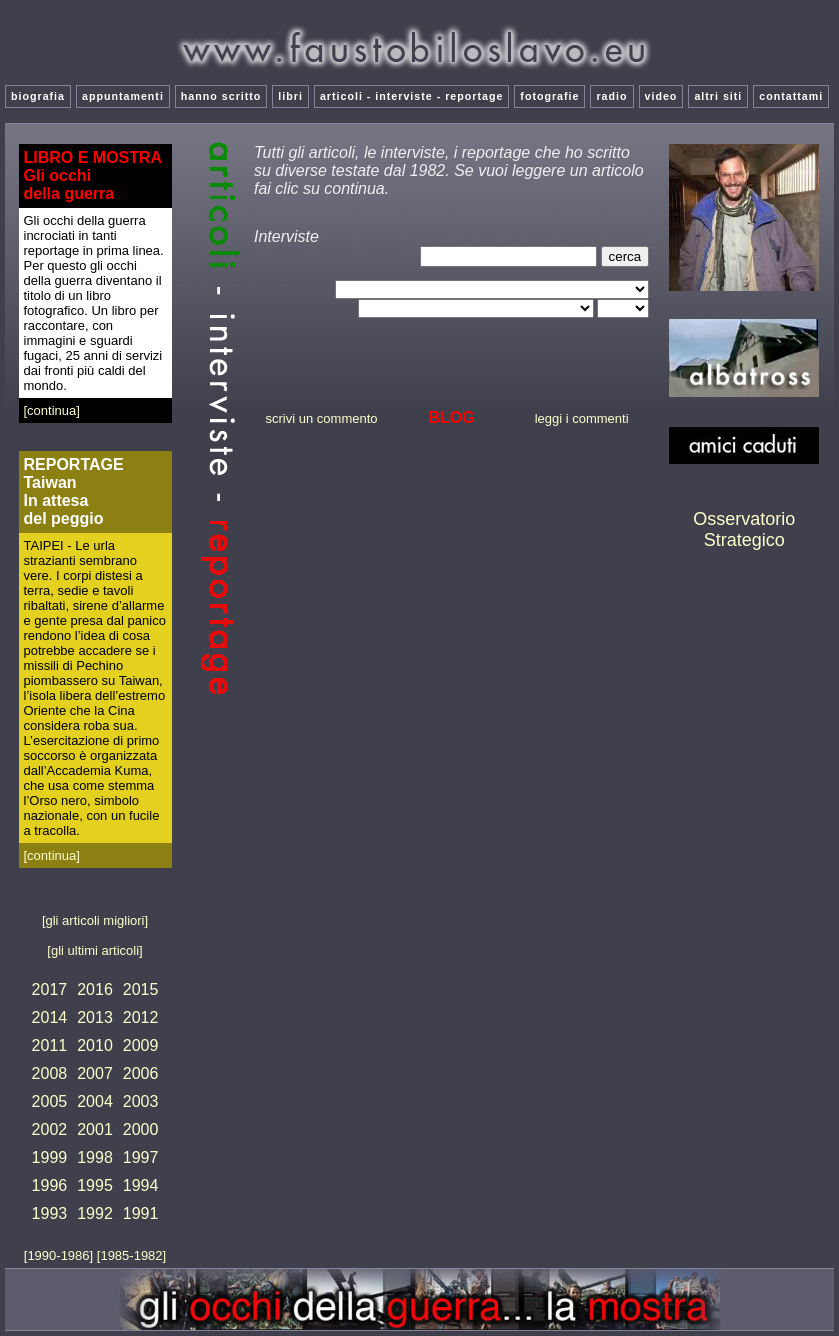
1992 (95, 1213)
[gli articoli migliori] (95, 920)
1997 (141, 1157)
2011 (50, 1045)
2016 (95, 989)
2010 (95, 1045)
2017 (50, 989)
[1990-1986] (60, 1255)
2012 (141, 1017)
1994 (141, 1185)
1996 (50, 1185)
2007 (95, 1073)
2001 (95, 1129)
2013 (95, 1017)
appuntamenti (123, 96)
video (661, 96)
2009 (141, 1045)
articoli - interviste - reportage (411, 96)
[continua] (52, 410)
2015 (141, 989)
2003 (141, 1101)
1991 (141, 1213)
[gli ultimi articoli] (94, 950)
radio (611, 96)
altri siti (718, 96)
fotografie (549, 96)
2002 (50, 1129)
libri (290, 96)
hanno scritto (221, 96)
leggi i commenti (582, 418)
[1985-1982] (131, 1255)
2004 (95, 1101)
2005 (50, 1101)
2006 (141, 1073)
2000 (141, 1129)
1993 (50, 1213)
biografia (38, 96)
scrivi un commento (322, 418)
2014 (50, 1017)
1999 (50, 1157)
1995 (95, 1185)
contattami (791, 96)
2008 (50, 1073)
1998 (95, 1157)
